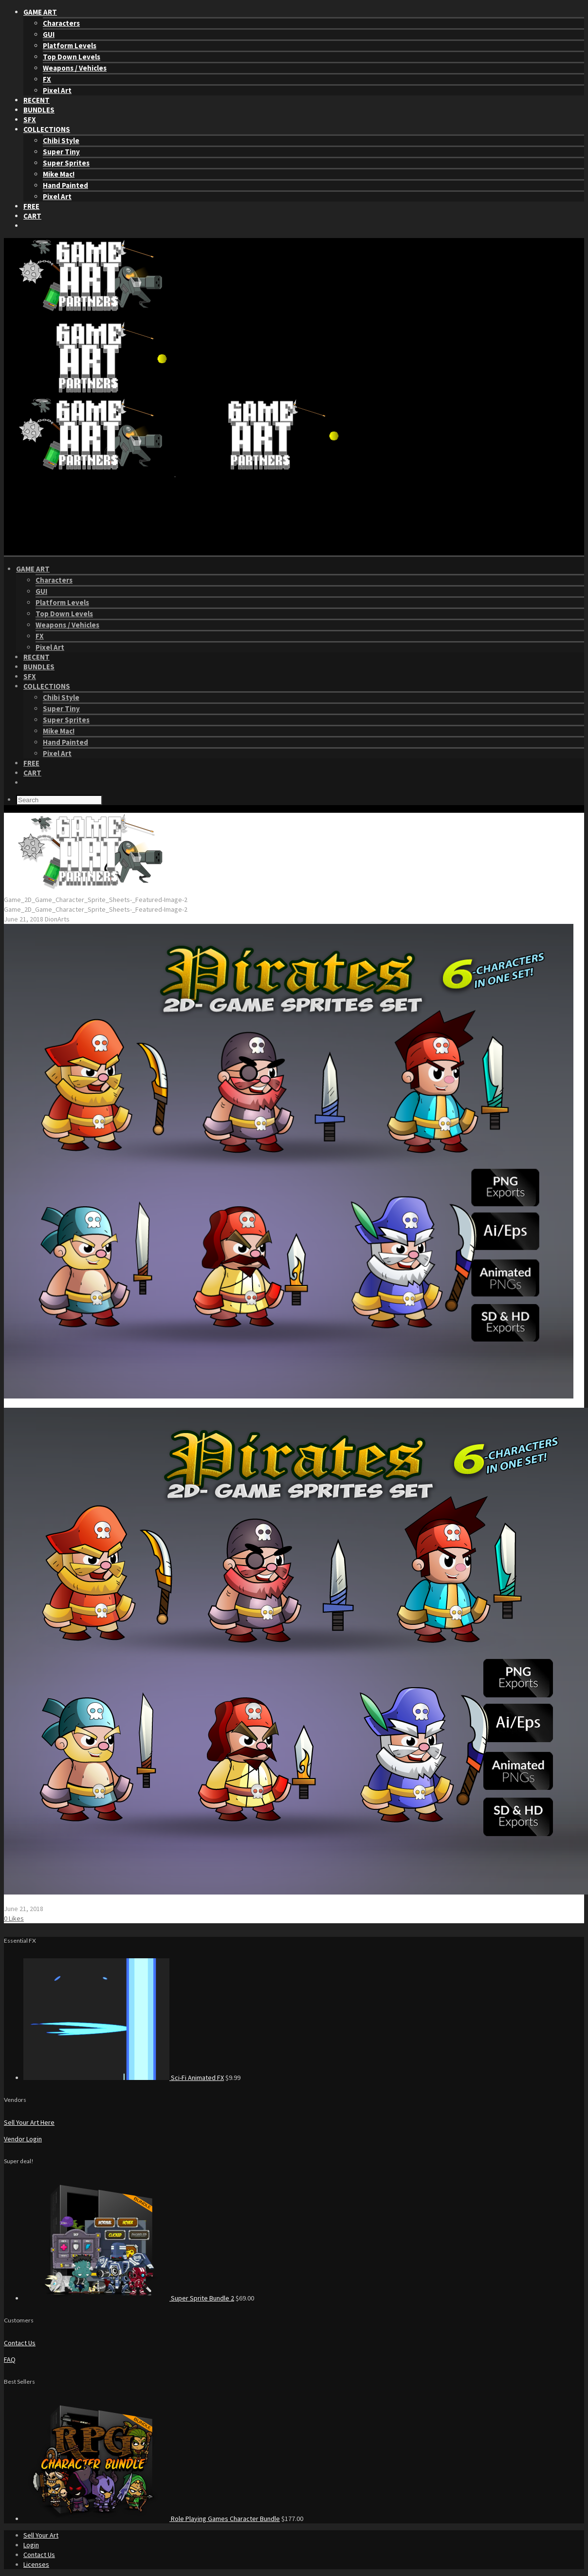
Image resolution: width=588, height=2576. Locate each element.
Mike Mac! (58, 174)
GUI (49, 34)
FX (47, 79)
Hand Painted (65, 185)
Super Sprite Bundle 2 (202, 2298)
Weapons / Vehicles (75, 68)
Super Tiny (61, 151)
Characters (61, 23)
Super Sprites (66, 162)
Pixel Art (57, 90)
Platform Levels (69, 45)
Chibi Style (61, 140)
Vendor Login (23, 2138)
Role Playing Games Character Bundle (225, 2518)
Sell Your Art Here (29, 2122)
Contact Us (20, 2342)
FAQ (10, 2359)
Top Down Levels (71, 56)
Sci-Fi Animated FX (197, 2077)
